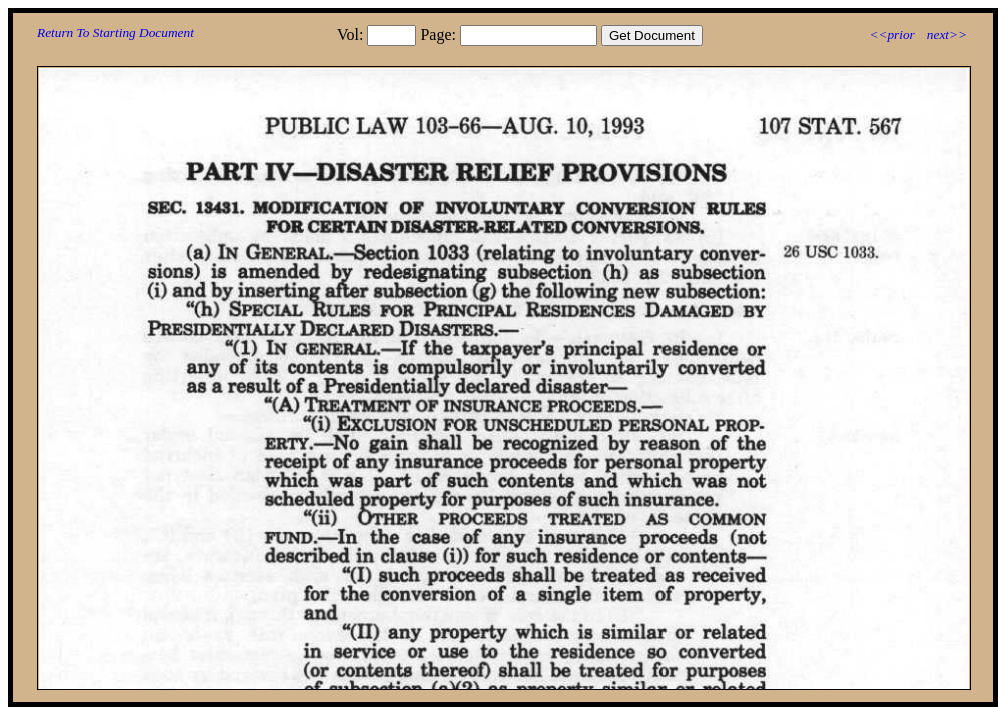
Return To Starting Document (115, 32)
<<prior (891, 34)
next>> (947, 34)
